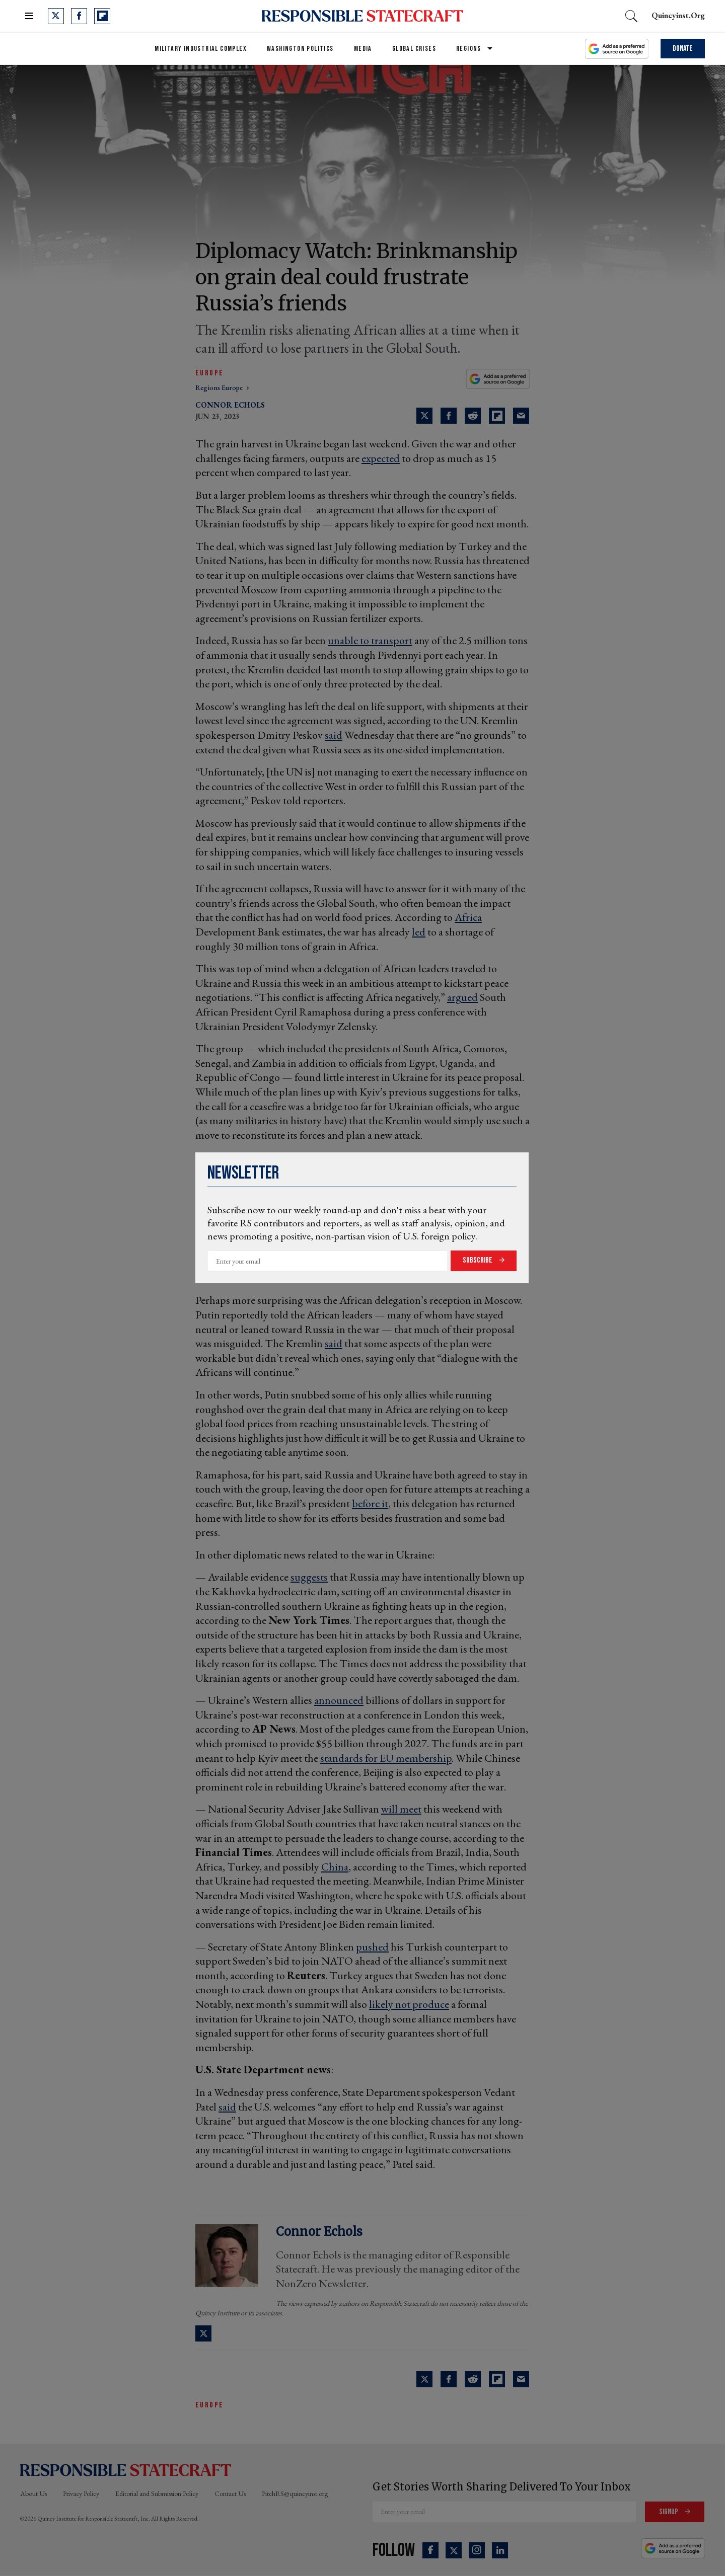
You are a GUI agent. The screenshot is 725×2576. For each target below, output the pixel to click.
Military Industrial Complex (201, 48)
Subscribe (478, 1260)
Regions (468, 48)
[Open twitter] (56, 16)
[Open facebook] (79, 16)
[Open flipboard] (102, 16)
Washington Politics (300, 48)
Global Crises (414, 48)
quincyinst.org (678, 15)
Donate (683, 48)
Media (363, 48)
